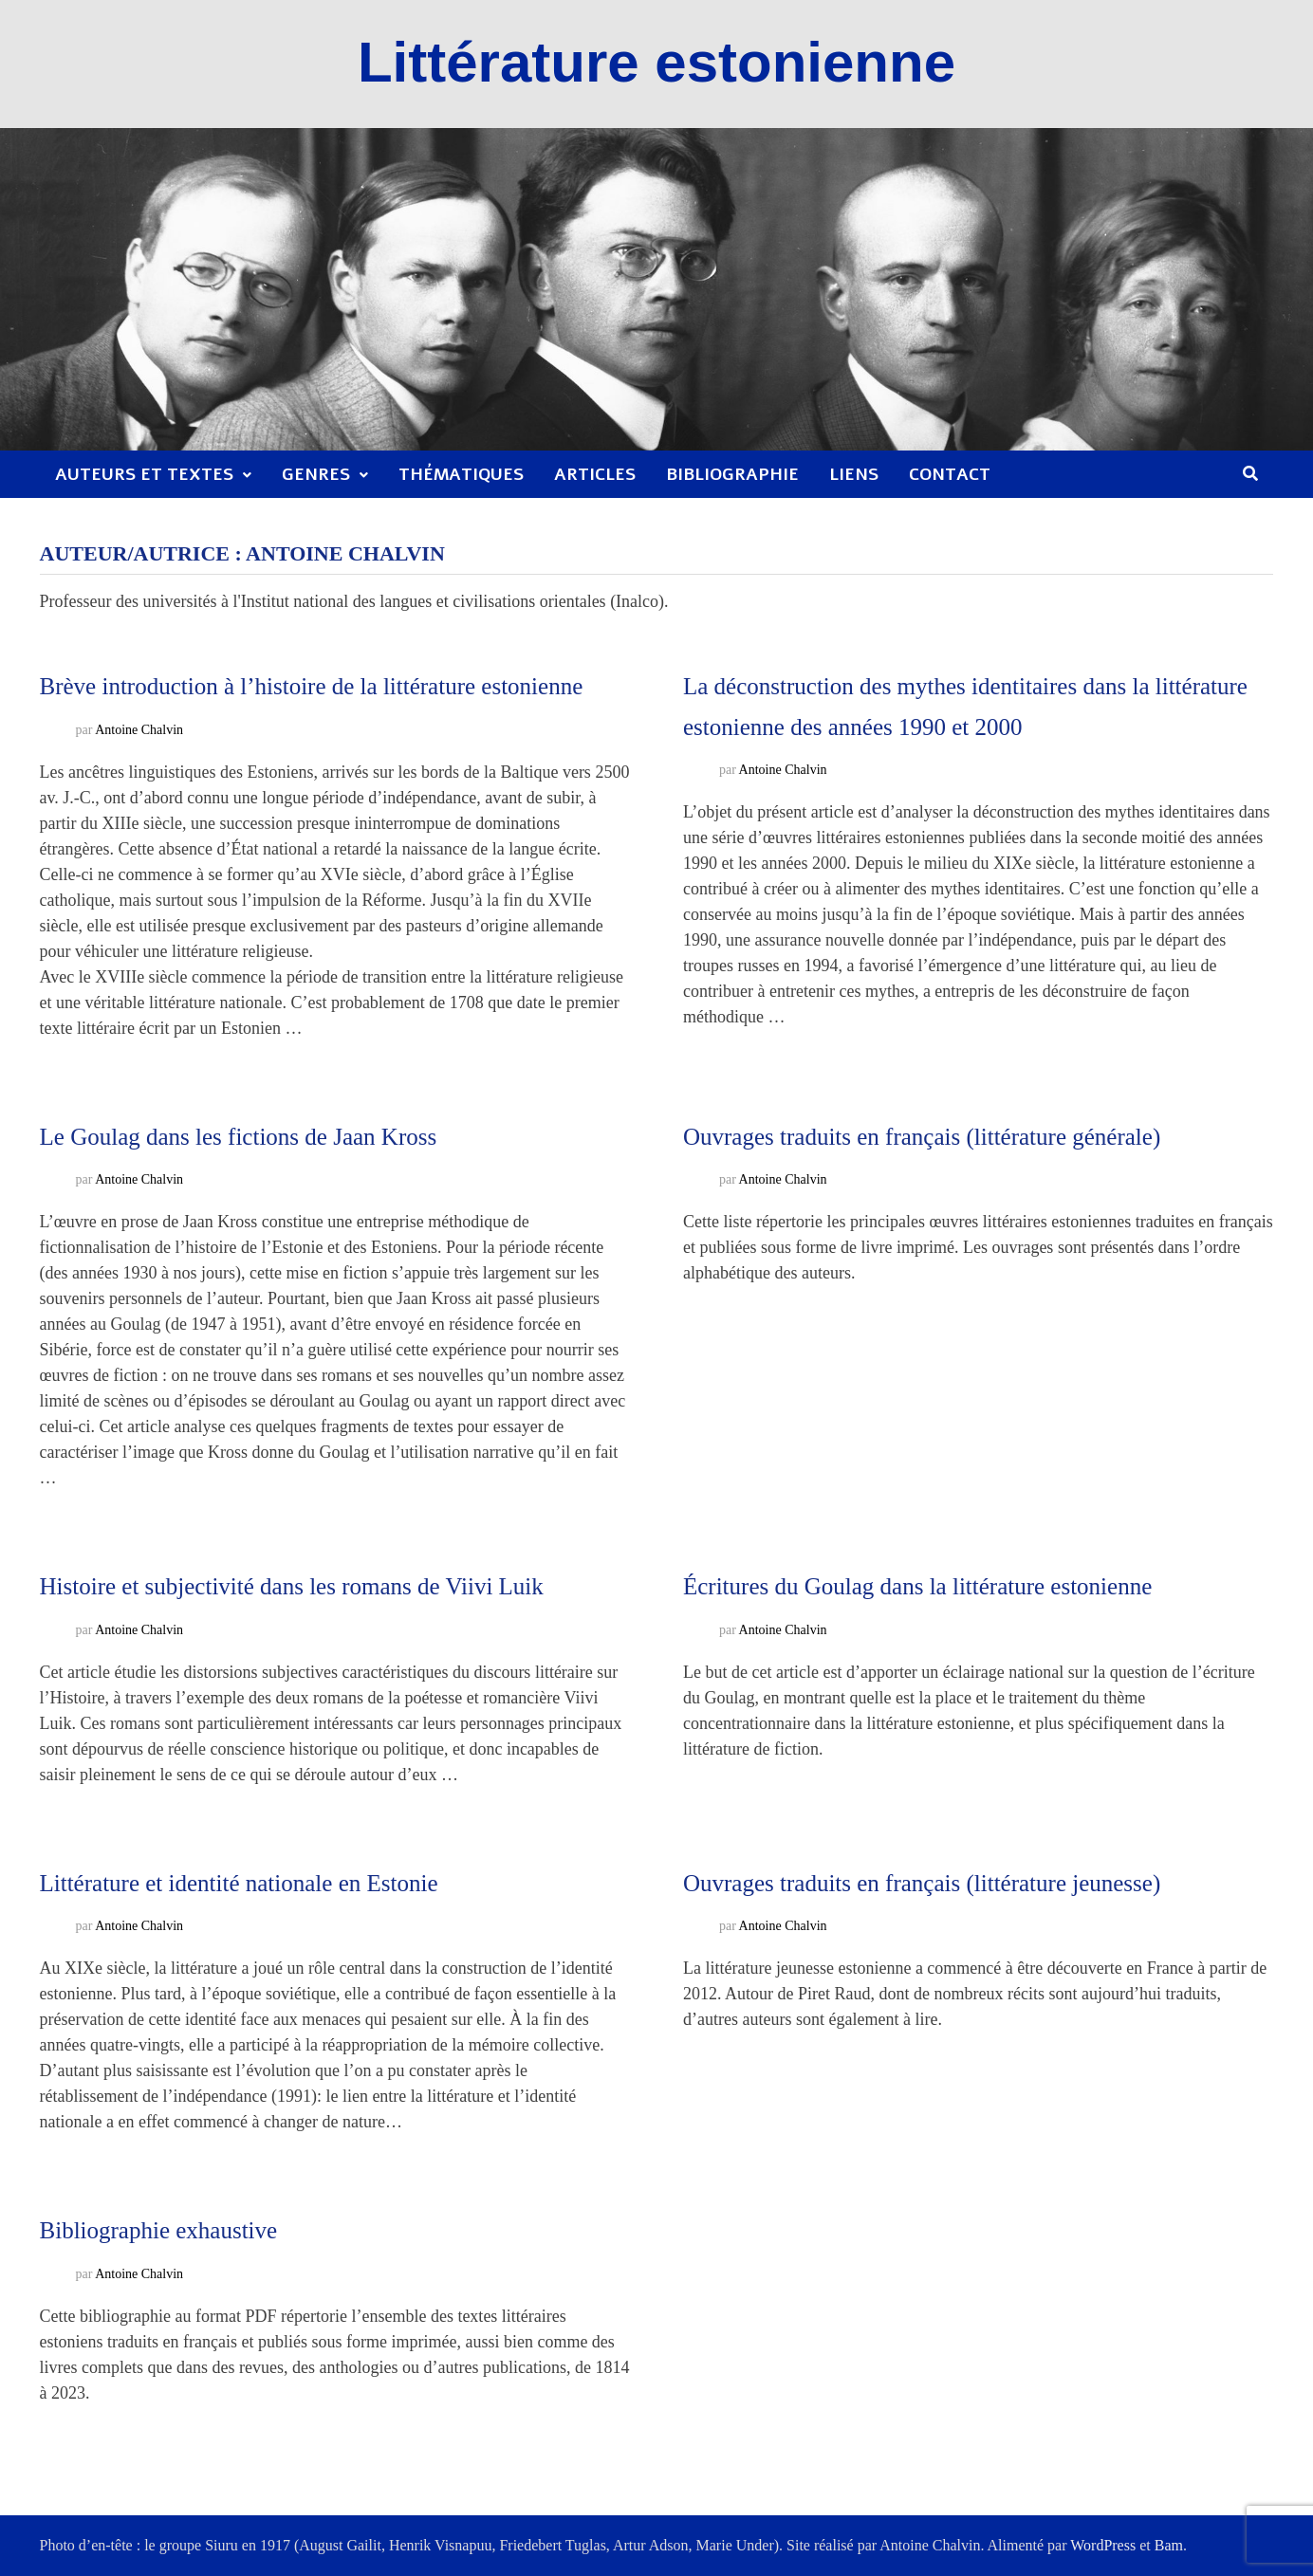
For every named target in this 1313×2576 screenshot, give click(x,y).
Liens (853, 474)
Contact (949, 474)
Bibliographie (732, 474)
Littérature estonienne (656, 62)
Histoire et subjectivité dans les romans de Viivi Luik (292, 1586)
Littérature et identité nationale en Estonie (239, 1883)
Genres (316, 474)
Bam (1169, 2545)
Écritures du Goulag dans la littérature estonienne (917, 1586)
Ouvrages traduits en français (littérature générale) (921, 1137)
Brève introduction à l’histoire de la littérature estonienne (311, 686)
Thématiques (461, 474)
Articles (595, 474)
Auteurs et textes (144, 474)
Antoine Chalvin (139, 730)
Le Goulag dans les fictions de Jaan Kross (238, 1137)
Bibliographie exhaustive (159, 2230)
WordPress (1103, 2545)
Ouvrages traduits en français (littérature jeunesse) (921, 1883)
